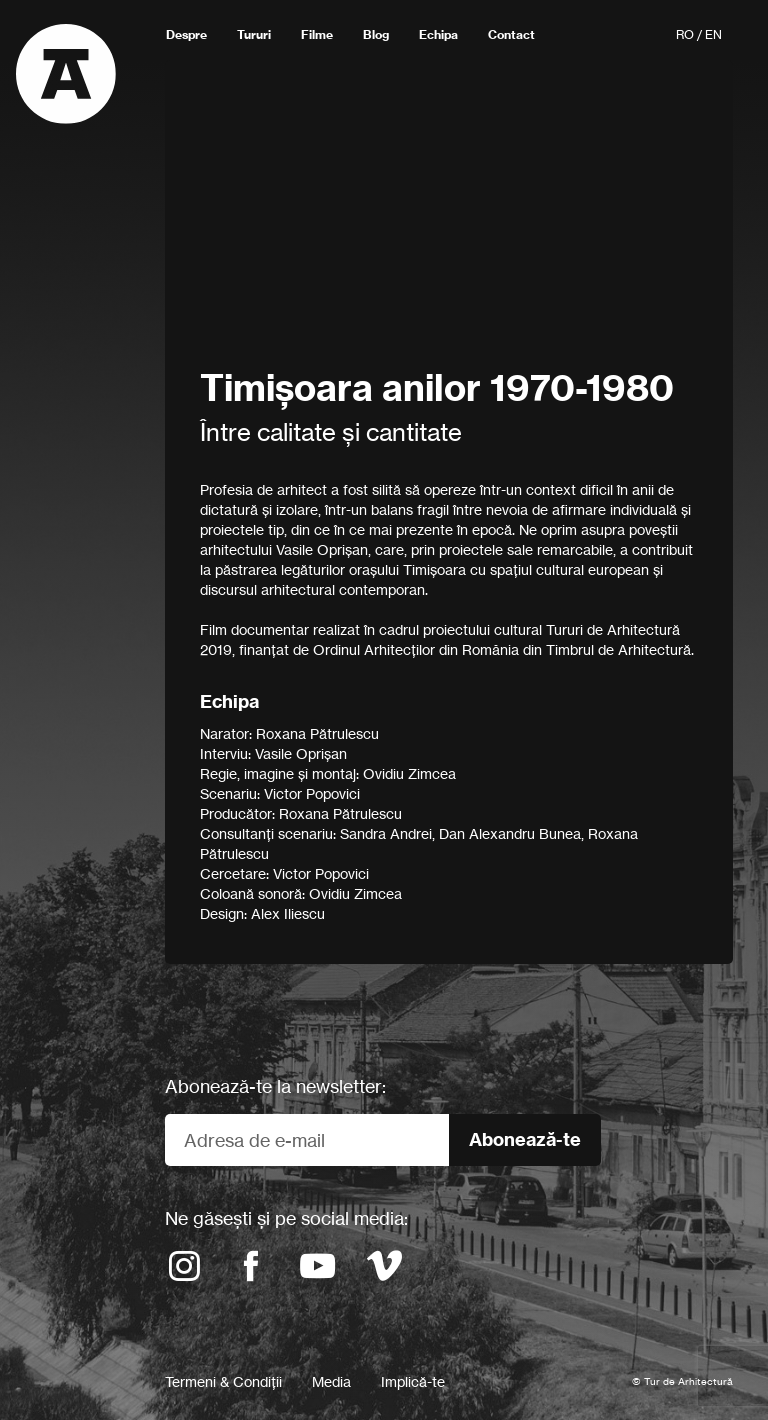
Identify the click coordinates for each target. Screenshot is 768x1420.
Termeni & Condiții (223, 1381)
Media (331, 1381)
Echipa (438, 34)
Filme (317, 34)
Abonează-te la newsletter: (275, 1086)
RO (685, 34)
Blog (376, 34)
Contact (511, 34)
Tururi (254, 34)
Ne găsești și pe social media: (286, 1218)
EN (713, 34)
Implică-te (413, 1381)
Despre (186, 34)
